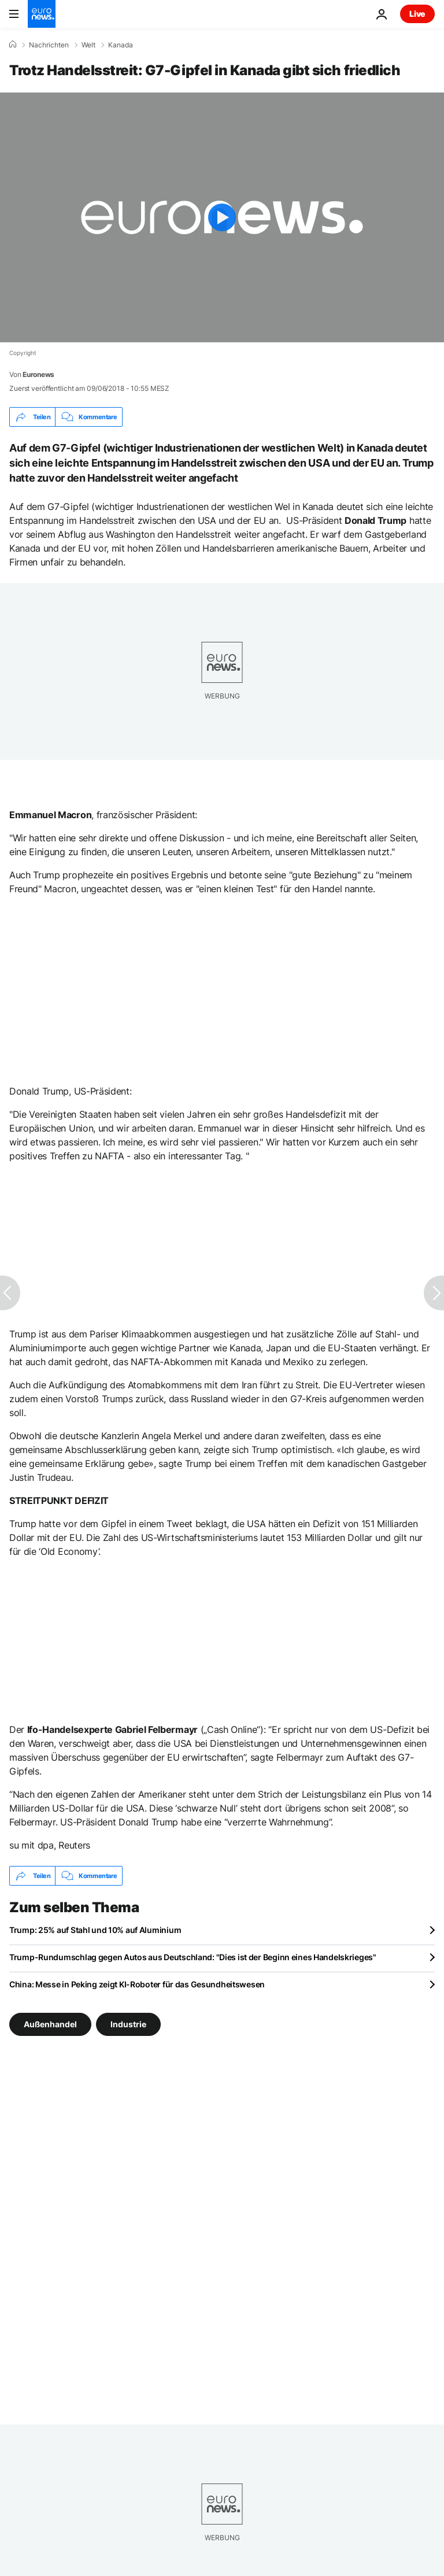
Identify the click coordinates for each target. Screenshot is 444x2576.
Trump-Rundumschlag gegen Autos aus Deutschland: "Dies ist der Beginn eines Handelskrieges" (192, 1957)
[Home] (12, 44)
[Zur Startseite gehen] (42, 14)
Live (417, 14)
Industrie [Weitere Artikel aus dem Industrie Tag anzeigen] (128, 2024)
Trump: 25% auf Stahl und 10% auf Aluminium (95, 1930)
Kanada (120, 45)
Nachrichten (49, 45)
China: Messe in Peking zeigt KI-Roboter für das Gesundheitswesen (137, 1984)
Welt (88, 45)
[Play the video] (222, 217)
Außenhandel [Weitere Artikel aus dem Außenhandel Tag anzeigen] (50, 2024)
